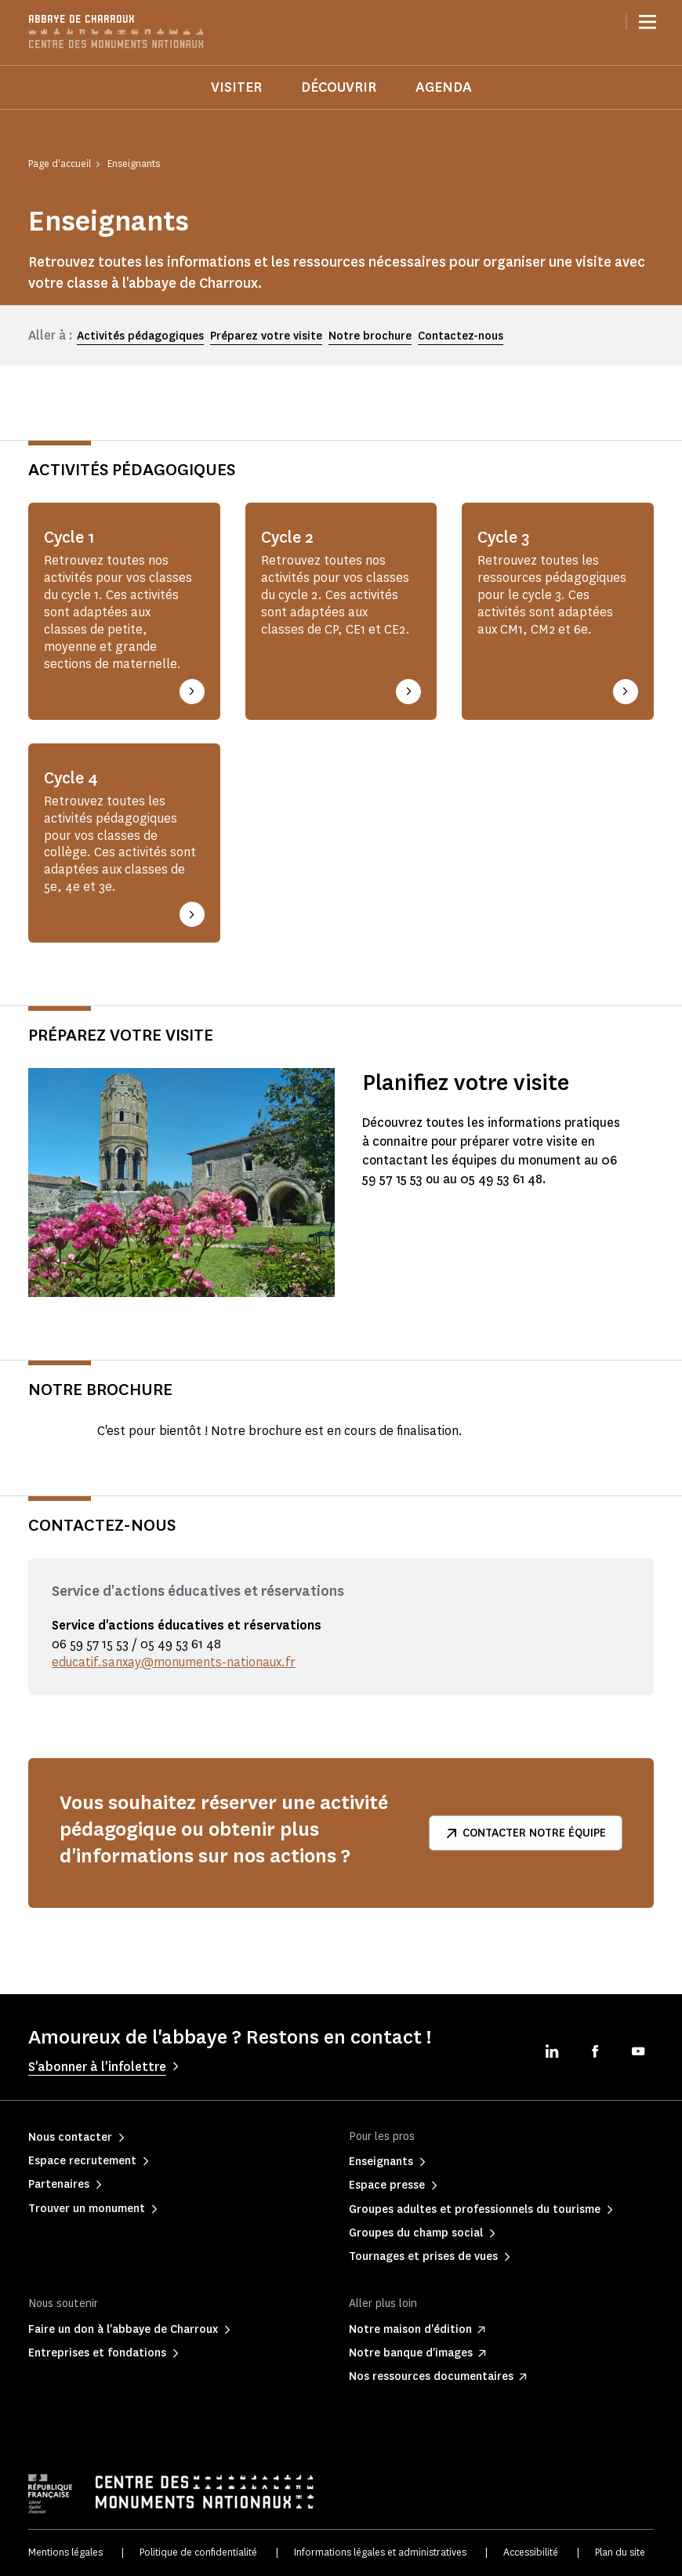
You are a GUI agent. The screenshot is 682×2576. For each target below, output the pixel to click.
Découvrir (338, 87)
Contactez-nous (460, 336)
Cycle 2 (288, 537)
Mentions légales (65, 2552)
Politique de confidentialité (198, 2552)
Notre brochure (370, 336)
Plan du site (620, 2552)
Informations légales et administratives (380, 2552)
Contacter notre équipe (525, 1833)
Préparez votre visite (266, 336)
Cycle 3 (504, 537)
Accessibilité (530, 2552)
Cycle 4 (72, 778)
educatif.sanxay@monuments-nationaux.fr (175, 1662)
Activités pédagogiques (140, 336)
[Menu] (647, 22)
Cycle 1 (70, 537)
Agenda (443, 87)
